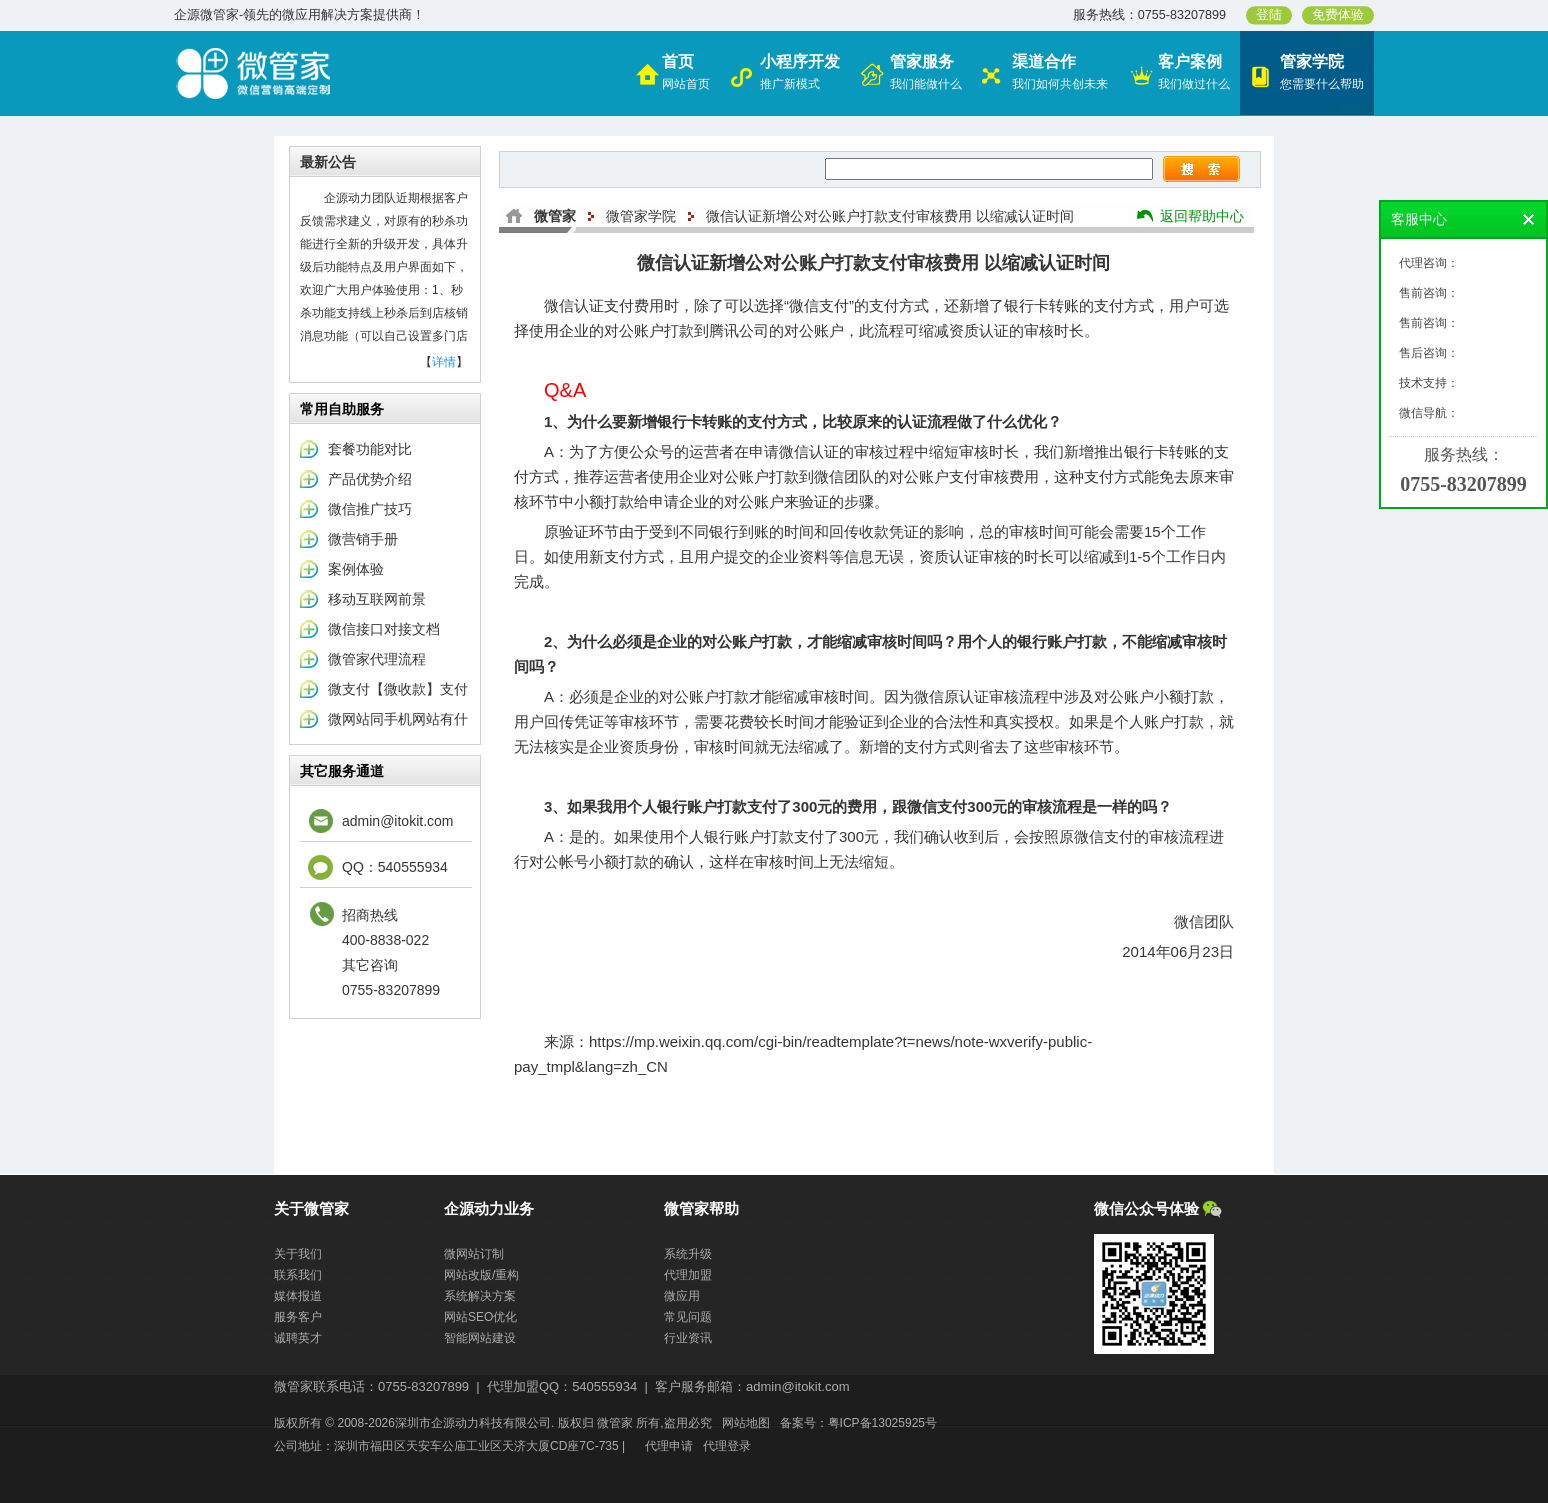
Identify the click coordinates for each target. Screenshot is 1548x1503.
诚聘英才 (298, 1338)
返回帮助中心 (1202, 216)
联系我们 (298, 1275)
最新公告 (328, 162)
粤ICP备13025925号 (882, 1423)
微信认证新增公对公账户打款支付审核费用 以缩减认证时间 (890, 216)
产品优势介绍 (370, 479)
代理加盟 (688, 1275)
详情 (444, 362)
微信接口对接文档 (384, 629)
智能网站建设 (480, 1338)
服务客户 (298, 1317)
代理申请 (669, 1446)
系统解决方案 (480, 1296)
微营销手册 (363, 539)
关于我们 (298, 1254)
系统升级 (688, 1254)
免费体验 (1338, 15)
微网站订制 (474, 1254)
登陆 (1269, 15)
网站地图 (746, 1423)
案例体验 (356, 569)
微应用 (682, 1296)
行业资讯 (688, 1338)
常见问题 (688, 1317)
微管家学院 (641, 216)
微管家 (555, 216)
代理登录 (727, 1446)
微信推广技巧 (370, 509)
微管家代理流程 (377, 659)
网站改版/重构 (481, 1275)
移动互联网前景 (377, 599)
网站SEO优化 (480, 1317)
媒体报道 (298, 1296)
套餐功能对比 (370, 449)
